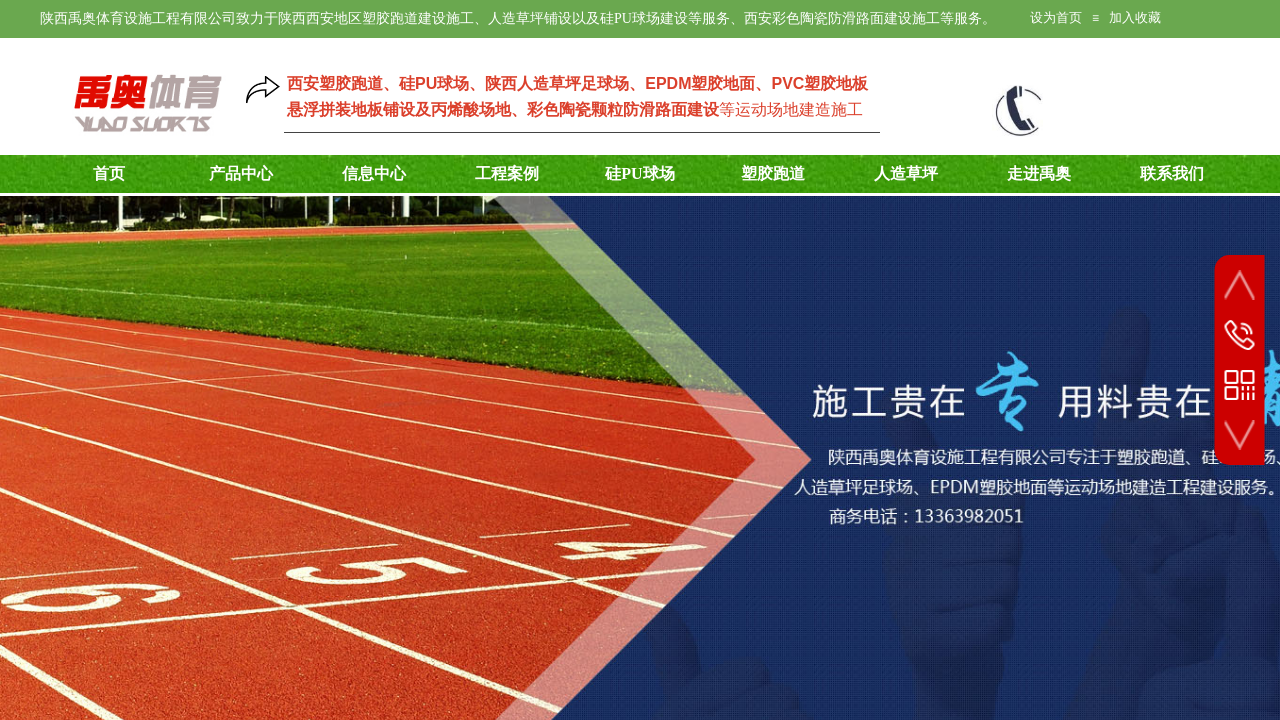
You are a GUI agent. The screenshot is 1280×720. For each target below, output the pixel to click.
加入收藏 (1135, 17)
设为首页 (1056, 17)
